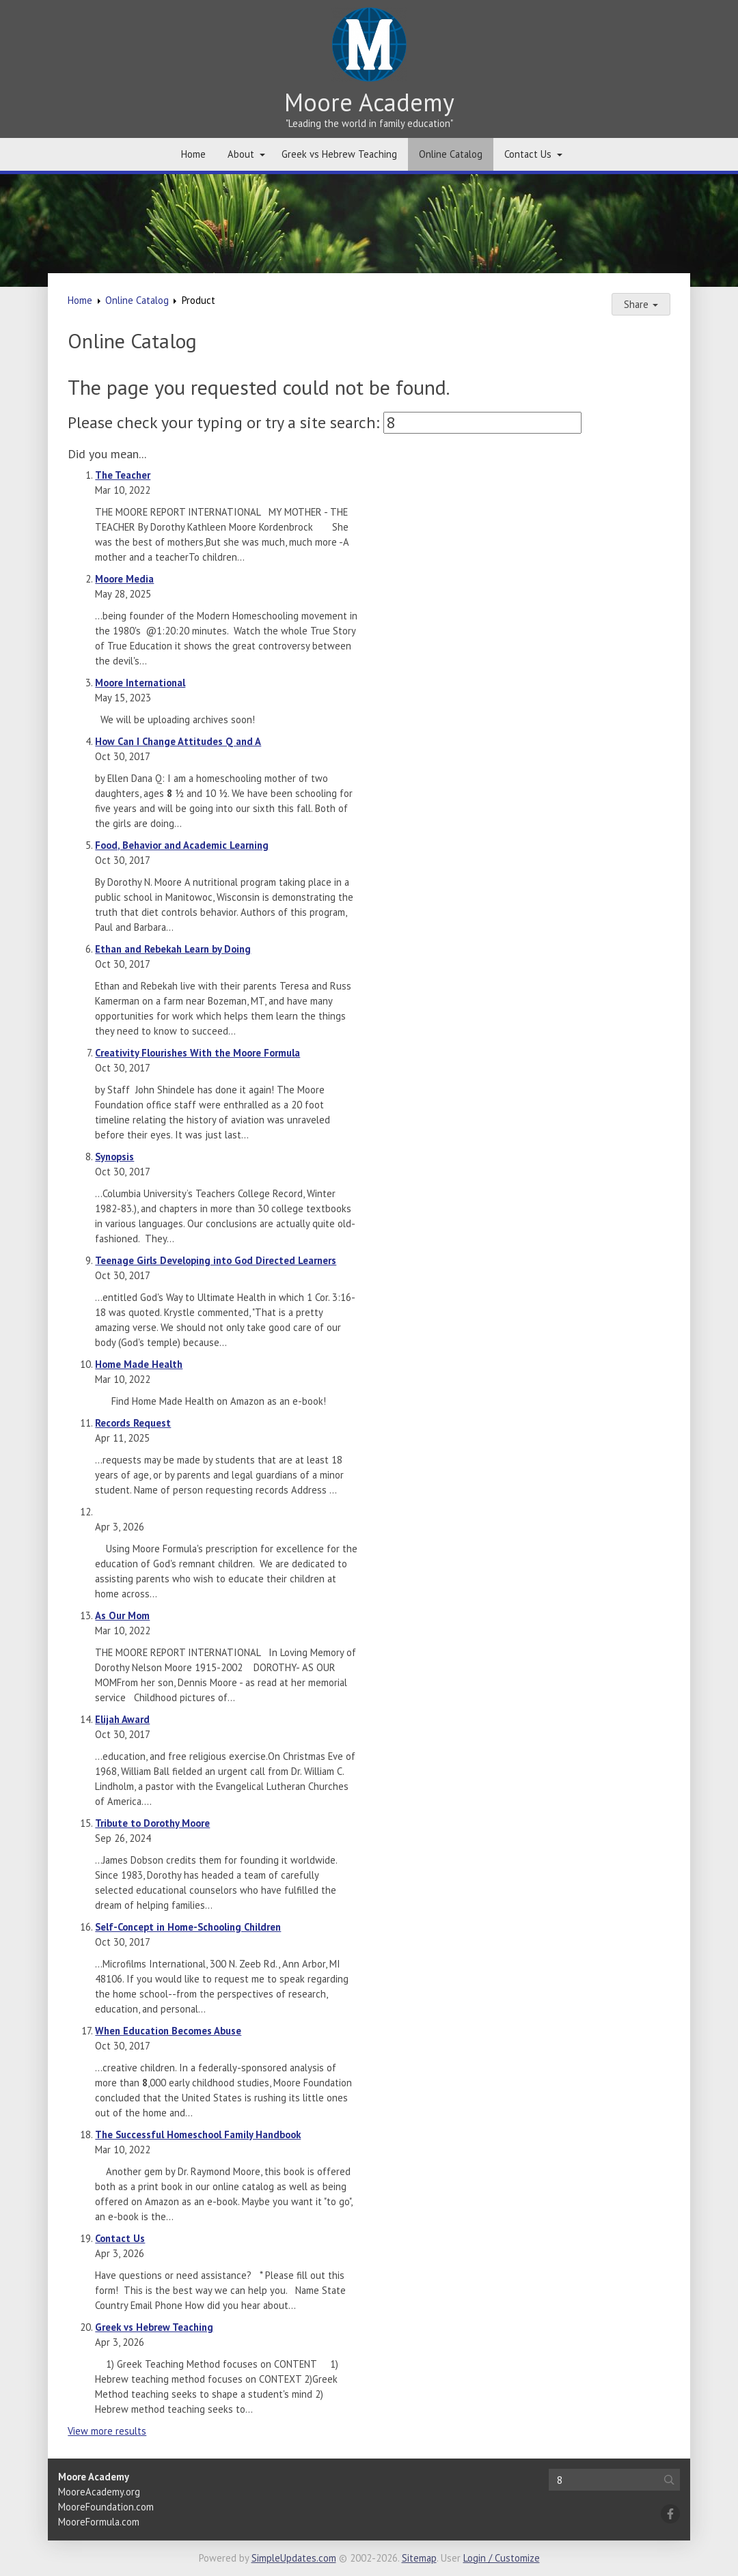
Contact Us (527, 154)
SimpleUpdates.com (293, 2557)
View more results (107, 2430)
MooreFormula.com (98, 2521)
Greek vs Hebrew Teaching (339, 154)
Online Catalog (450, 154)
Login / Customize (501, 2557)
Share (641, 304)
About (241, 154)
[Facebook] (670, 2513)
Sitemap (419, 2557)
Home (193, 154)
